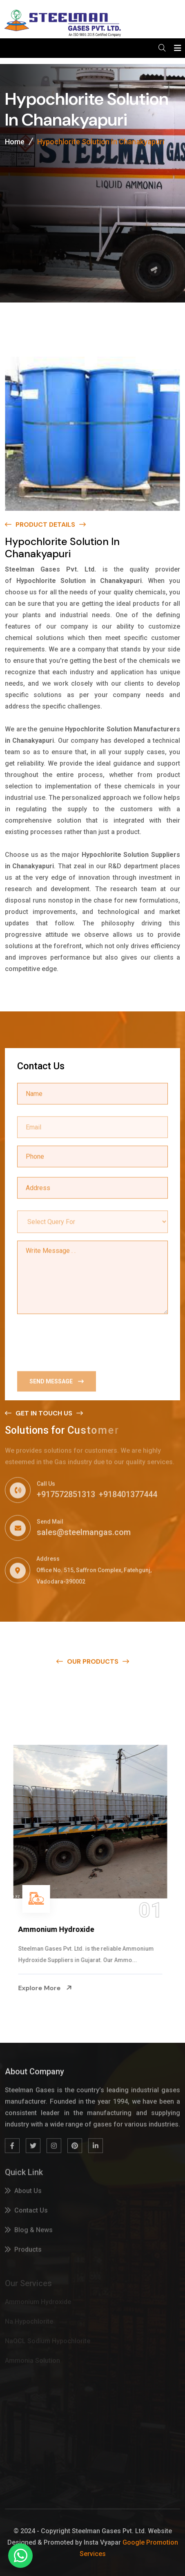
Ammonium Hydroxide (58, 1929)
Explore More (47, 1988)
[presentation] (79, 1342)
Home (15, 142)
